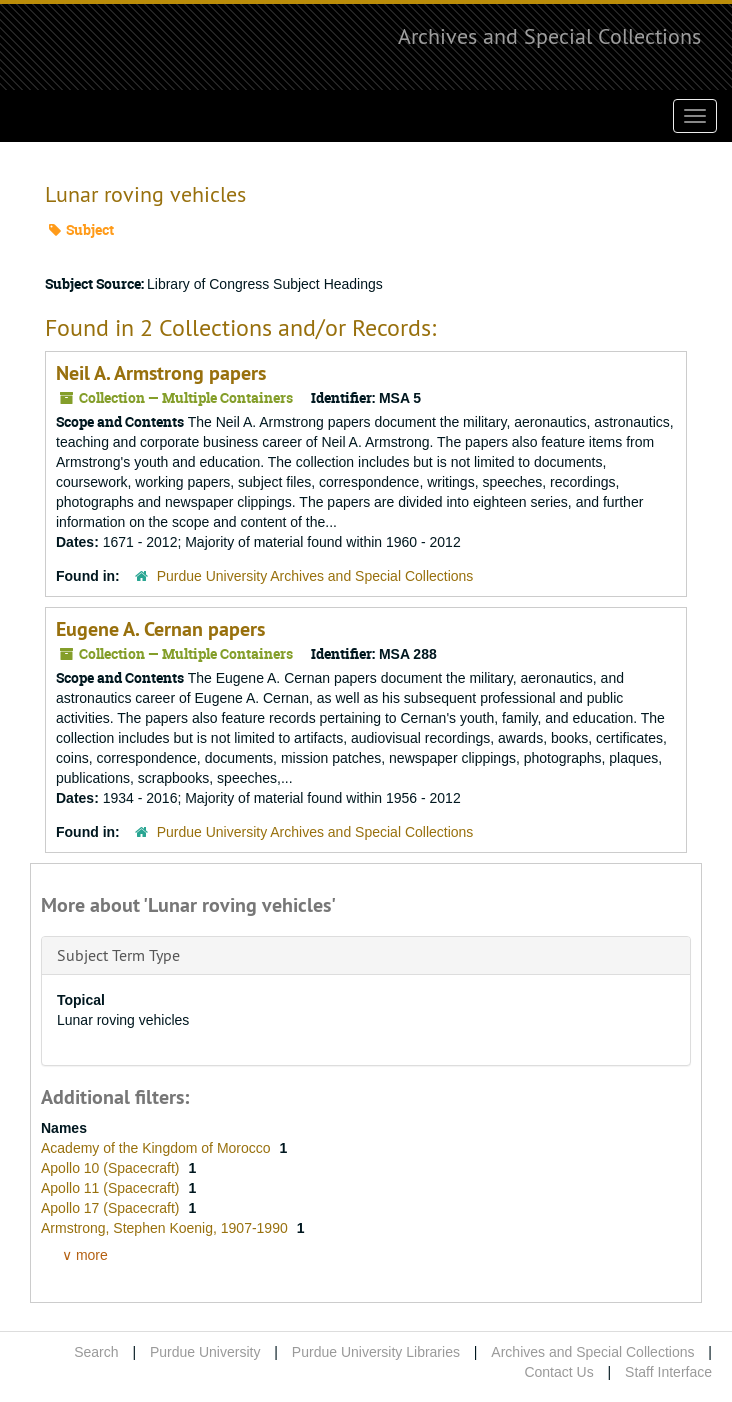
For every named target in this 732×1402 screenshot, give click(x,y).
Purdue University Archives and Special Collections (315, 576)
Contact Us (558, 1372)
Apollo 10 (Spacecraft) (112, 1168)
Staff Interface (668, 1372)
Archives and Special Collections (549, 36)
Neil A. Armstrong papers (161, 373)
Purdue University (205, 1352)
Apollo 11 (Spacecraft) (112, 1188)
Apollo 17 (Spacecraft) (112, 1208)
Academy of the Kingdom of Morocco (157, 1148)
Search (96, 1352)
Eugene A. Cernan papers (160, 629)
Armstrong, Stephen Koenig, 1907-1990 (166, 1228)
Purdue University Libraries (376, 1352)
